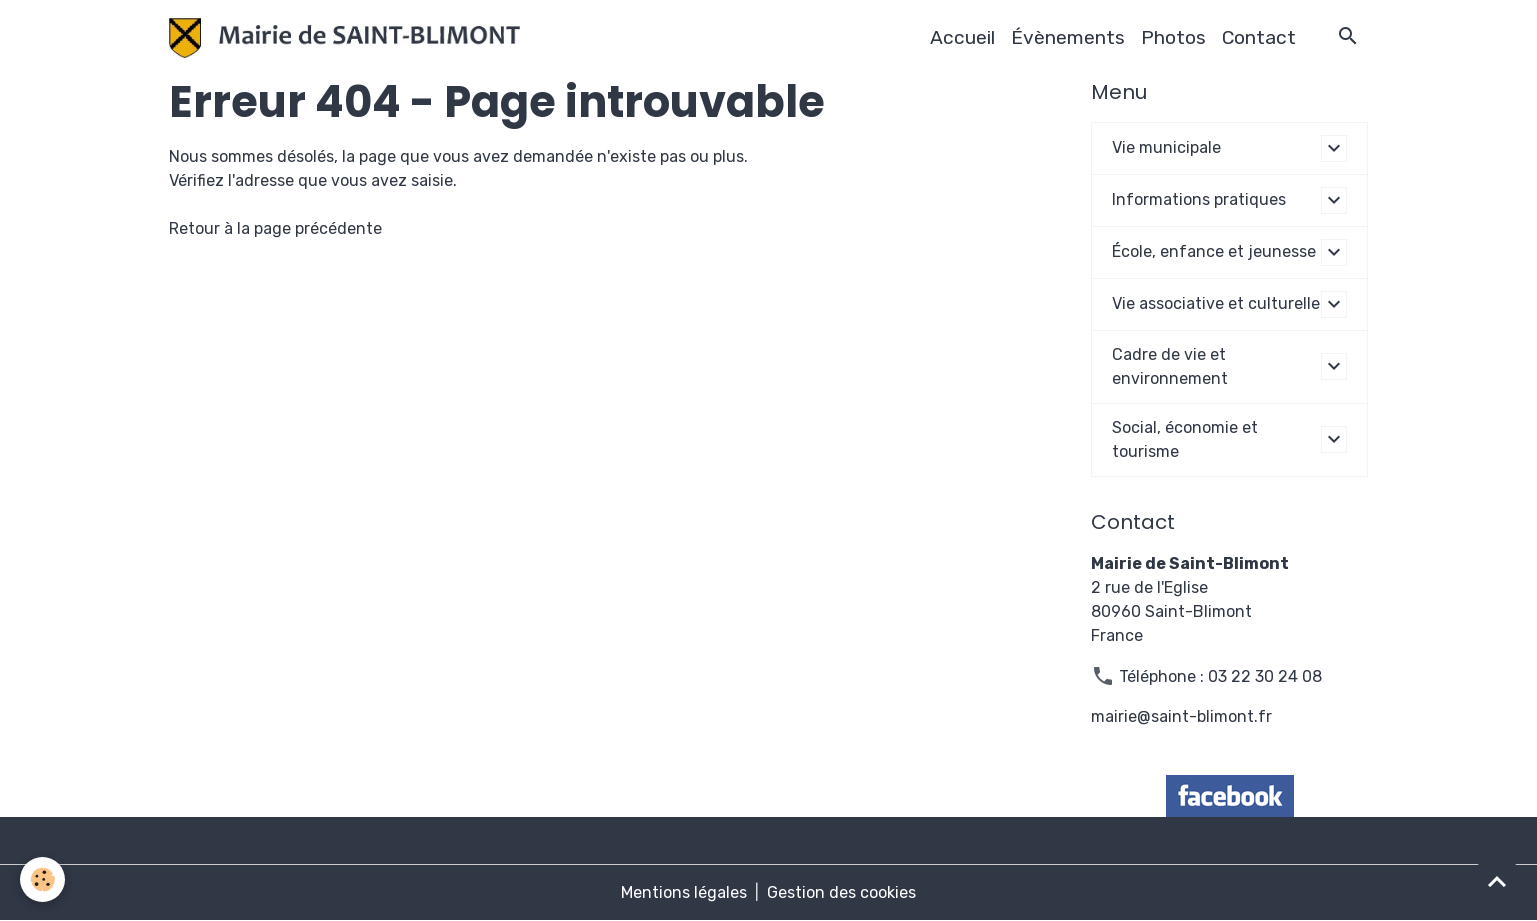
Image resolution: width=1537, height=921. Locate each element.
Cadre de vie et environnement (1170, 366)
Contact (1259, 37)
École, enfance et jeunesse (1214, 251)
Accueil (962, 37)
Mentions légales (684, 892)
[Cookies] (42, 879)
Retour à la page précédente (275, 228)
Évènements (1068, 37)
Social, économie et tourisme (1185, 439)
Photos (1173, 37)
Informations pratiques (1199, 199)
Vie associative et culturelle (1216, 303)
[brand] (349, 38)
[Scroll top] (1497, 881)
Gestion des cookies (841, 892)
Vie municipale (1166, 147)
